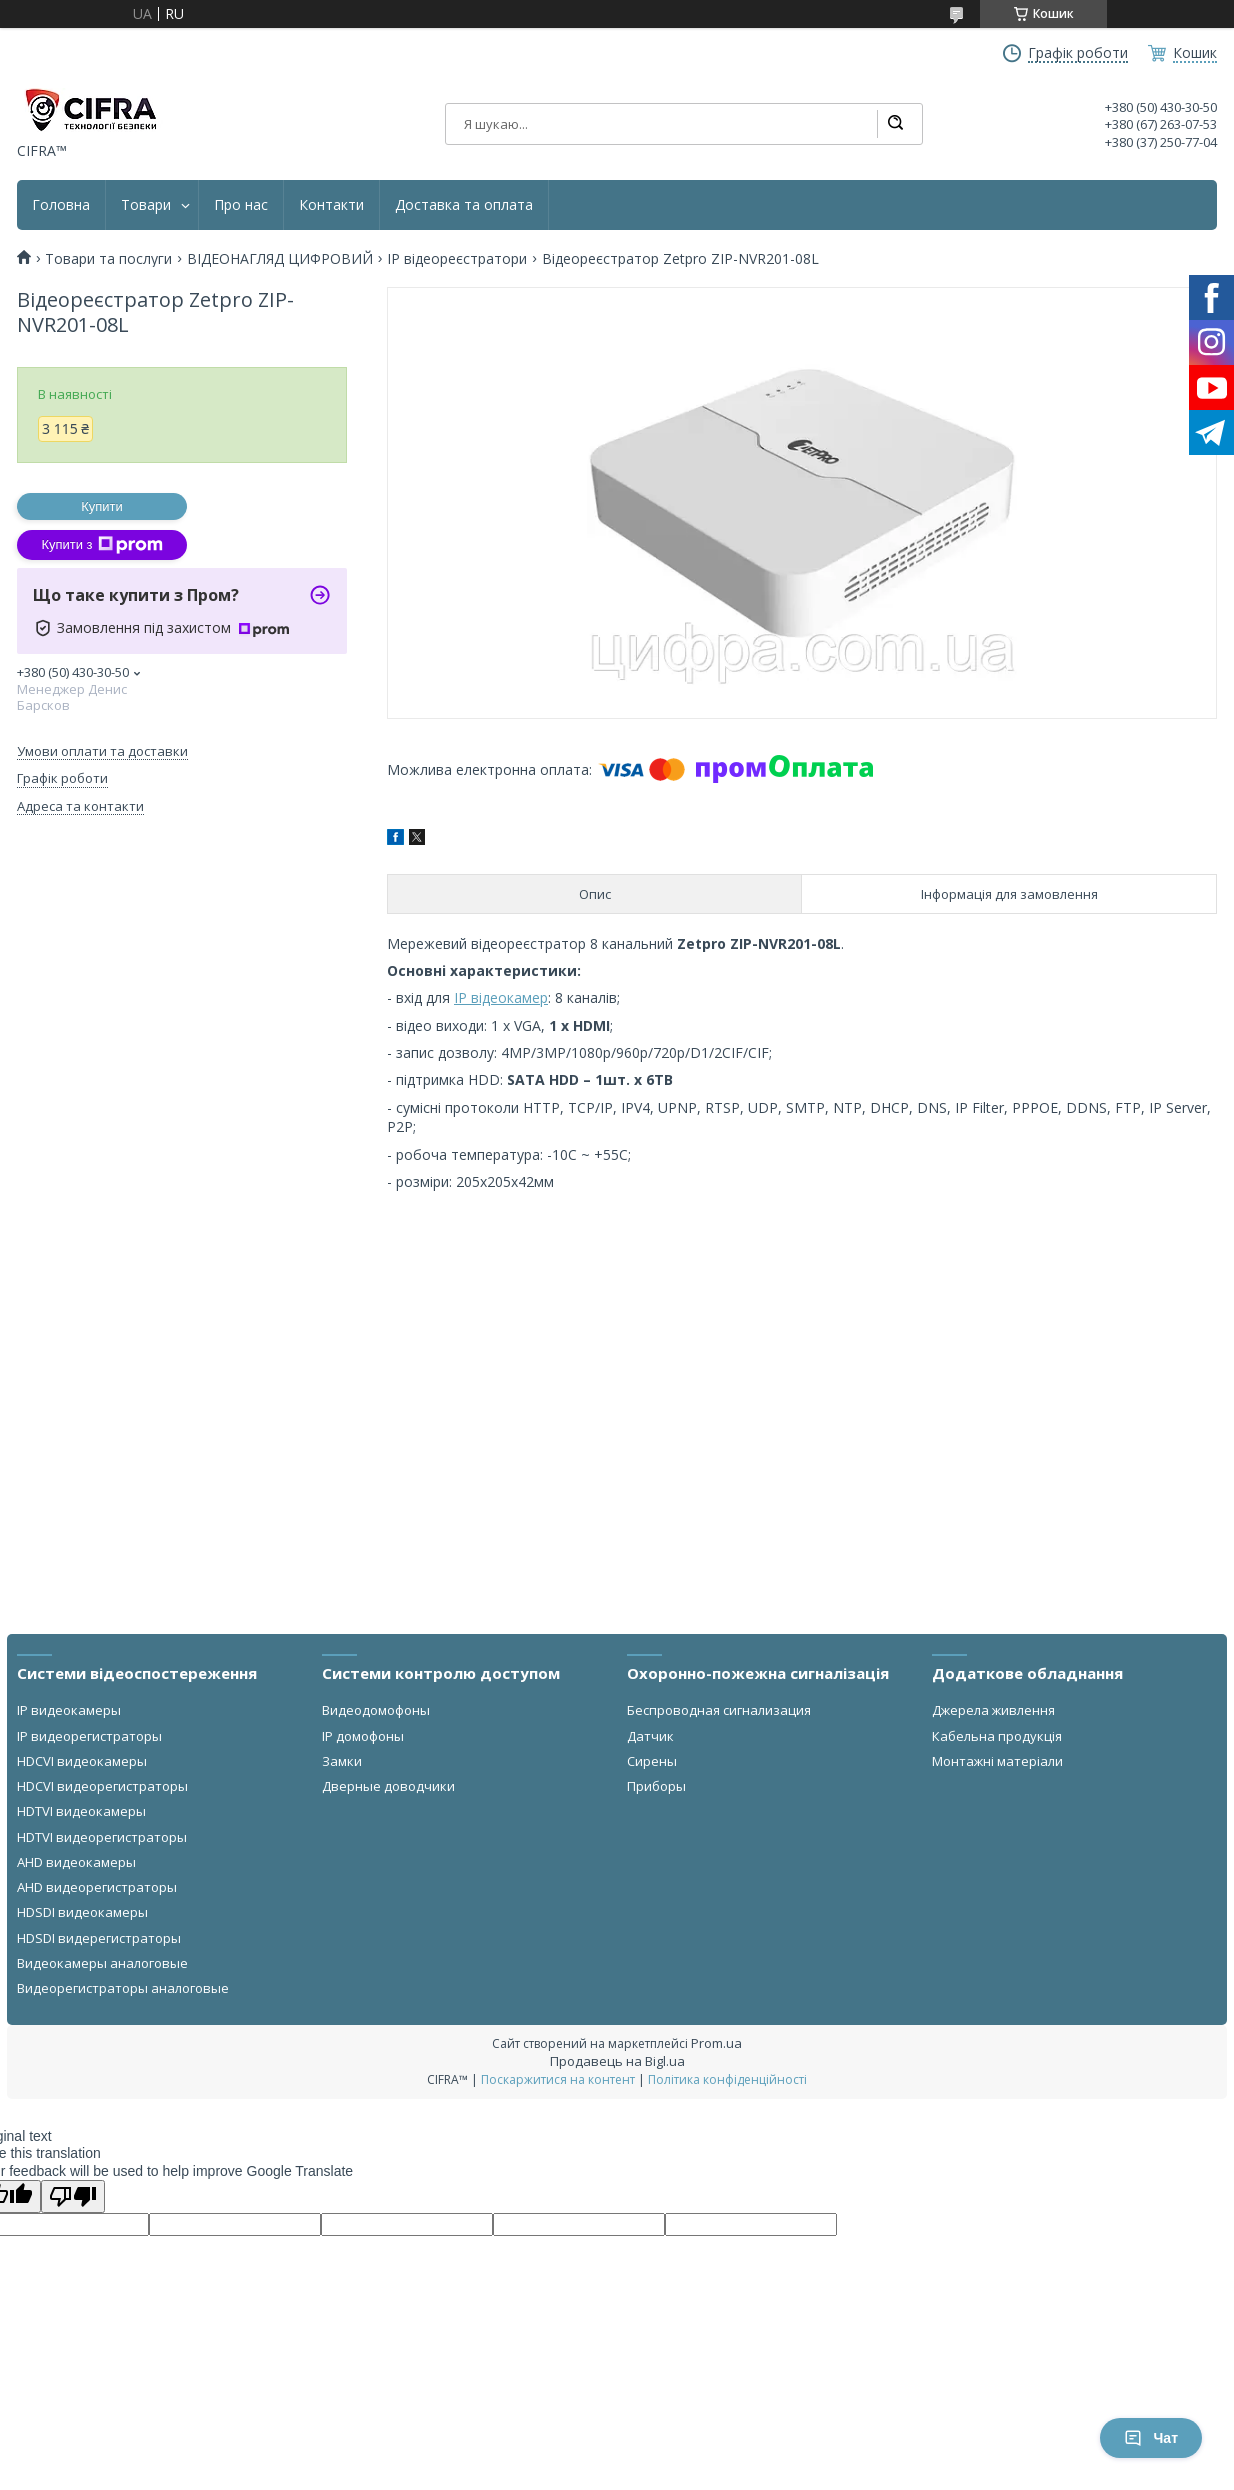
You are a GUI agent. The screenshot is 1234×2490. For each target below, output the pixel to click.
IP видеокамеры (69, 1710)
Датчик (650, 1736)
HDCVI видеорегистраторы (102, 1786)
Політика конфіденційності (727, 2079)
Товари (146, 205)
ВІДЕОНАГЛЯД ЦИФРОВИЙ (280, 259)
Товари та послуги (108, 259)
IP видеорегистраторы (89, 1736)
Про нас (241, 205)
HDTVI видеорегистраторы (102, 1837)
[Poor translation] (73, 2196)
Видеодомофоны (376, 1710)
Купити (102, 506)
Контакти (331, 205)
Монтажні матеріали (997, 1761)
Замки (342, 1761)
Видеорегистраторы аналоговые (123, 1988)
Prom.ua (716, 2043)
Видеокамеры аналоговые (102, 1963)
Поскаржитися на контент (558, 2079)
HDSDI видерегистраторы (99, 1938)
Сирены (652, 1761)
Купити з (101, 545)
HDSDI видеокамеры (82, 1912)
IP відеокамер (501, 997)
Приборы (656, 1786)
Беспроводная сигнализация (719, 1710)
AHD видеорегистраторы (97, 1887)
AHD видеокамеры (76, 1862)
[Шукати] (895, 124)
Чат (1151, 2438)
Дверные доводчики (388, 1786)
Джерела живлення (993, 1710)
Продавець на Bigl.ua (617, 2061)
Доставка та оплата (464, 205)
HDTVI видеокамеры (81, 1811)
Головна (61, 205)
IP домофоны (363, 1736)
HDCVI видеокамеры (82, 1761)
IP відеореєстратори (457, 259)
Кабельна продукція (997, 1736)
